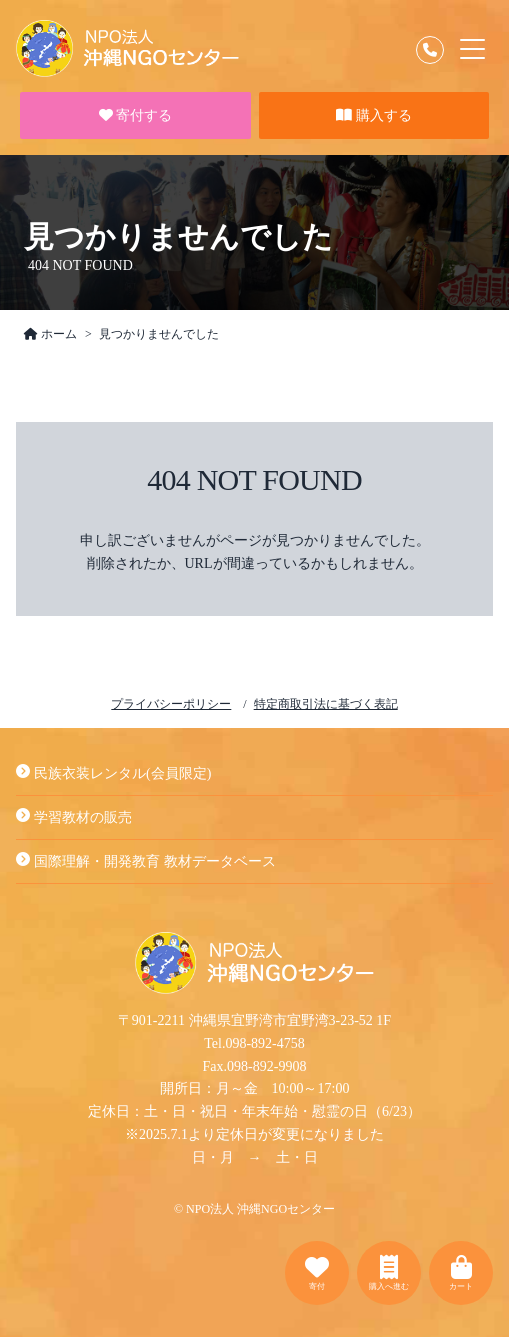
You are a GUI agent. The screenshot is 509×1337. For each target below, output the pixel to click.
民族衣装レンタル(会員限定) (113, 773)
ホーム (50, 334)
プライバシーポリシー (171, 704)
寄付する (136, 115)
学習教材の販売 (74, 817)
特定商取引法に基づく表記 (326, 704)
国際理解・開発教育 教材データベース (146, 861)
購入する (374, 115)
